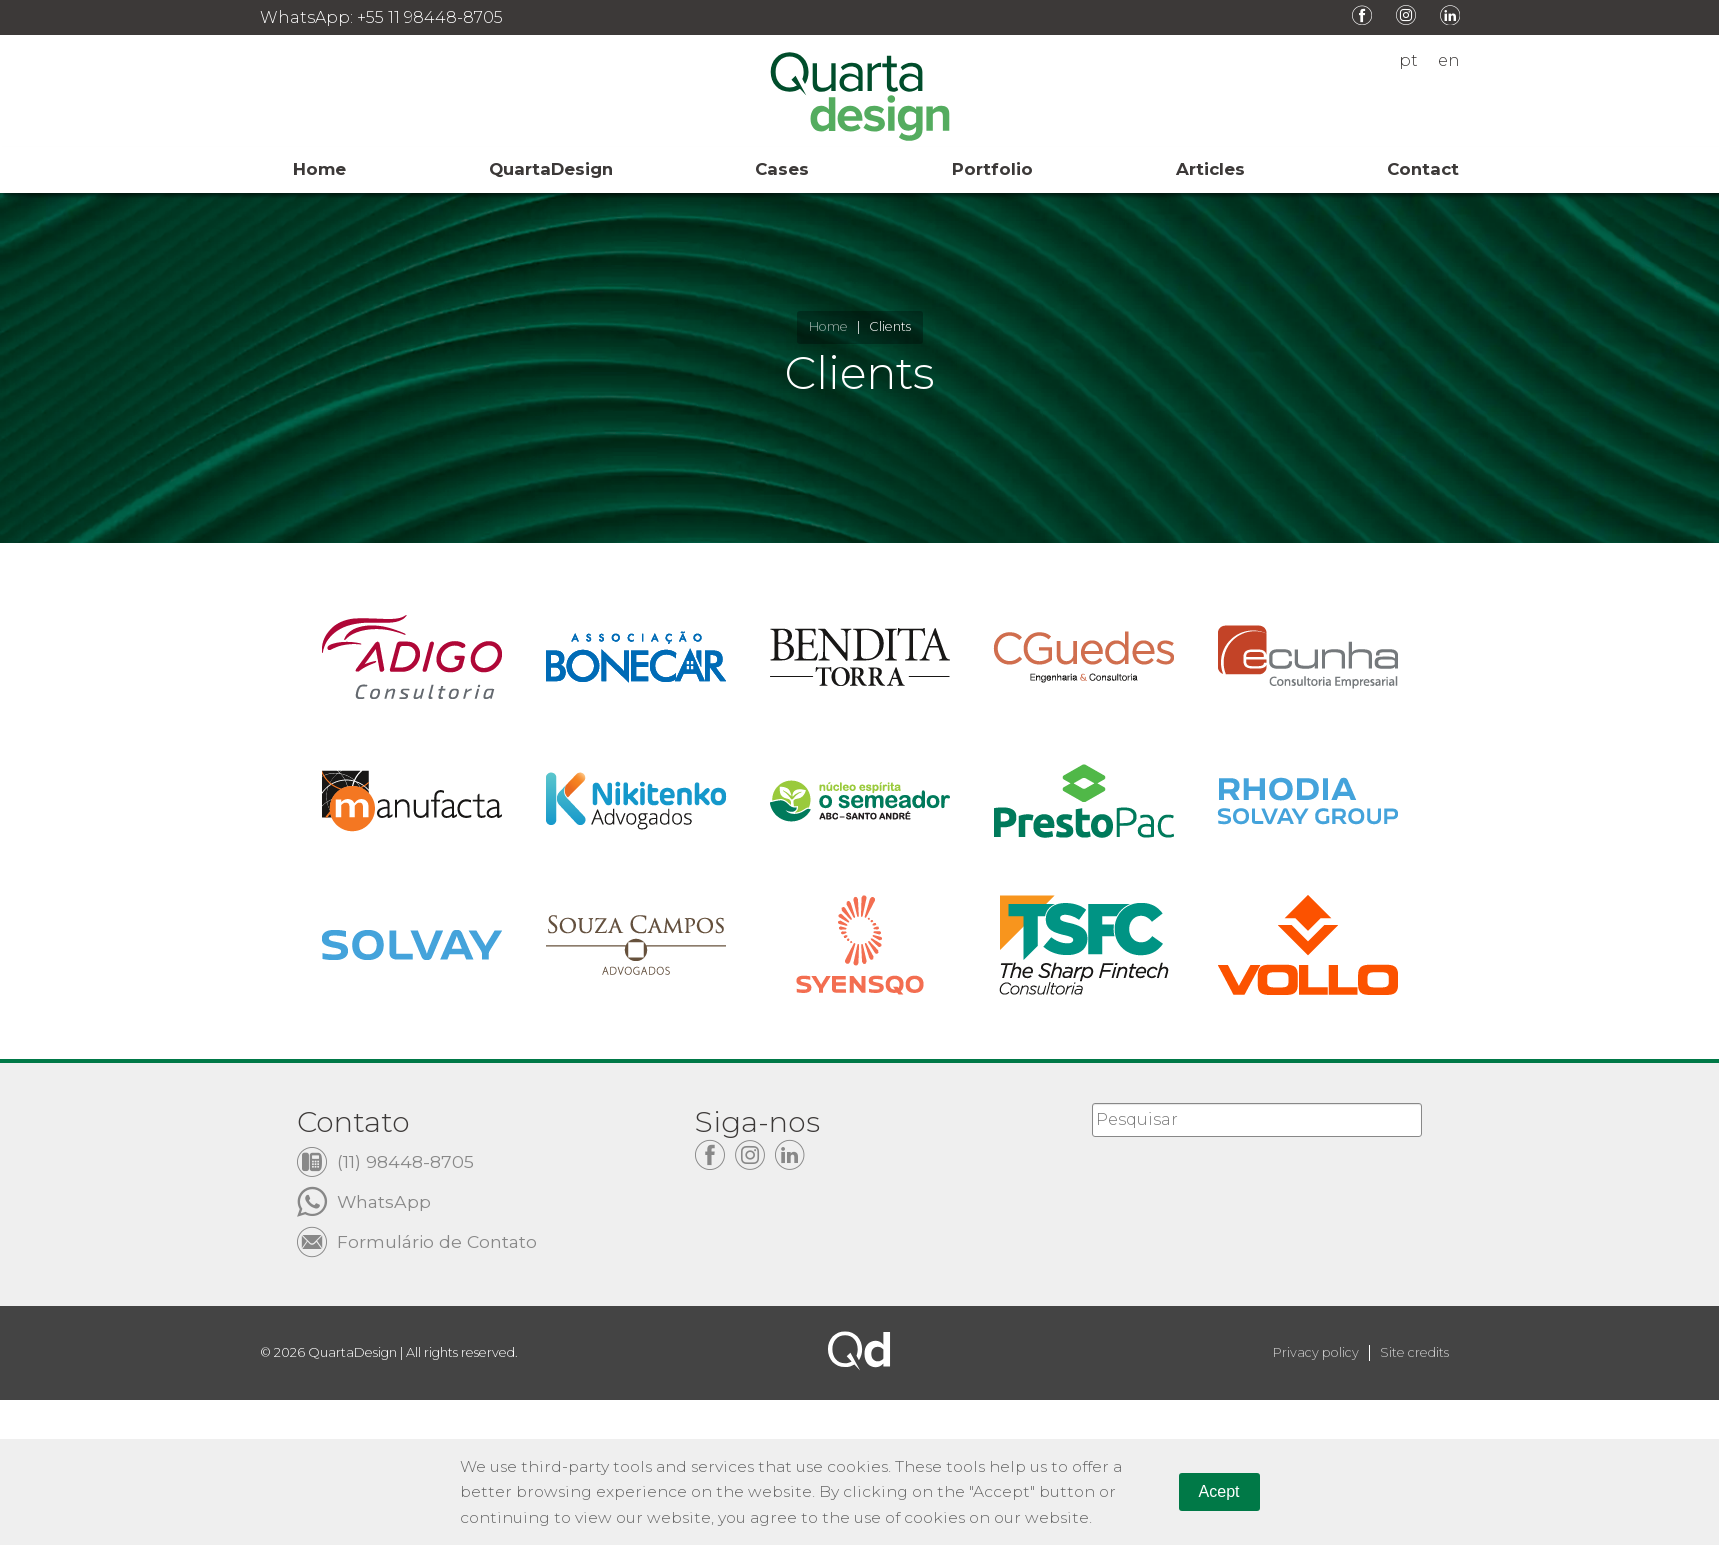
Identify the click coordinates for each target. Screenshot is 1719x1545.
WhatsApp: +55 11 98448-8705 (381, 17)
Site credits (1414, 1353)
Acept (1219, 1490)
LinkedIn (1450, 15)
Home (828, 326)
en (1449, 61)
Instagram (1406, 15)
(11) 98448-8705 (405, 1160)
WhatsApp (385, 1200)
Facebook (1362, 15)
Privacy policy (1316, 1353)
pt (1408, 61)
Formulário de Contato (438, 1240)
